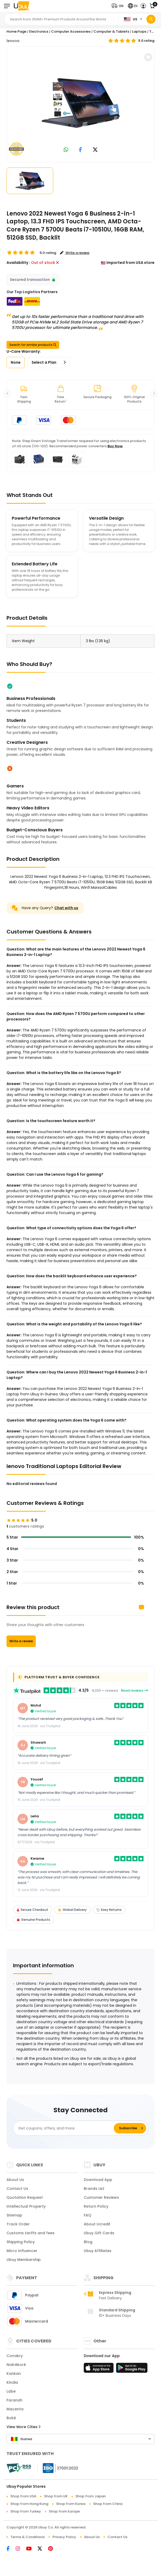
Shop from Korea (70, 2503)
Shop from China (107, 2503)
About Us (15, 2179)
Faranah (14, 2400)
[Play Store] (131, 2369)
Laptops (139, 31)
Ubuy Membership (24, 2259)
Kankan (14, 2373)
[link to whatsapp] (66, 150)
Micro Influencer (22, 2250)
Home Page (16, 31)
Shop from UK (56, 2496)
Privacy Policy (64, 2536)
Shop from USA (23, 2496)
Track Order (18, 2224)
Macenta (15, 2409)
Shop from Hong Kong (29, 2503)
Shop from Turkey (25, 2511)
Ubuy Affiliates (97, 2250)
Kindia (12, 2382)
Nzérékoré (16, 2364)
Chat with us (66, 907)
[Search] (151, 19)
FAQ (87, 2215)
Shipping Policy (21, 2241)
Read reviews (134, 1690)
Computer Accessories (71, 31)
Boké (11, 2418)
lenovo (13, 40)
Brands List (94, 2188)
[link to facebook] (80, 150)
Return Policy (96, 2206)
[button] (118, 6)
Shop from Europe (64, 2511)
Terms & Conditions (27, 2536)
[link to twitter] (95, 150)
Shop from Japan (90, 2496)
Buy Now (115, 446)
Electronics (38, 31)
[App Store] (99, 2369)
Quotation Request (25, 2197)
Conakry (15, 2355)
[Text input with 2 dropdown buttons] (62, 19)
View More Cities (23, 2426)
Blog (88, 2241)
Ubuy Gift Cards (99, 2233)
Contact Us (17, 2188)
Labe (11, 2391)
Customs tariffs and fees (31, 2233)
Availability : (18, 262)
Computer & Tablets (111, 31)
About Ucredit (97, 2224)
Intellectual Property (26, 2206)
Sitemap (14, 2215)
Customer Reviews (101, 2197)
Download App (98, 2179)
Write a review (21, 1641)
